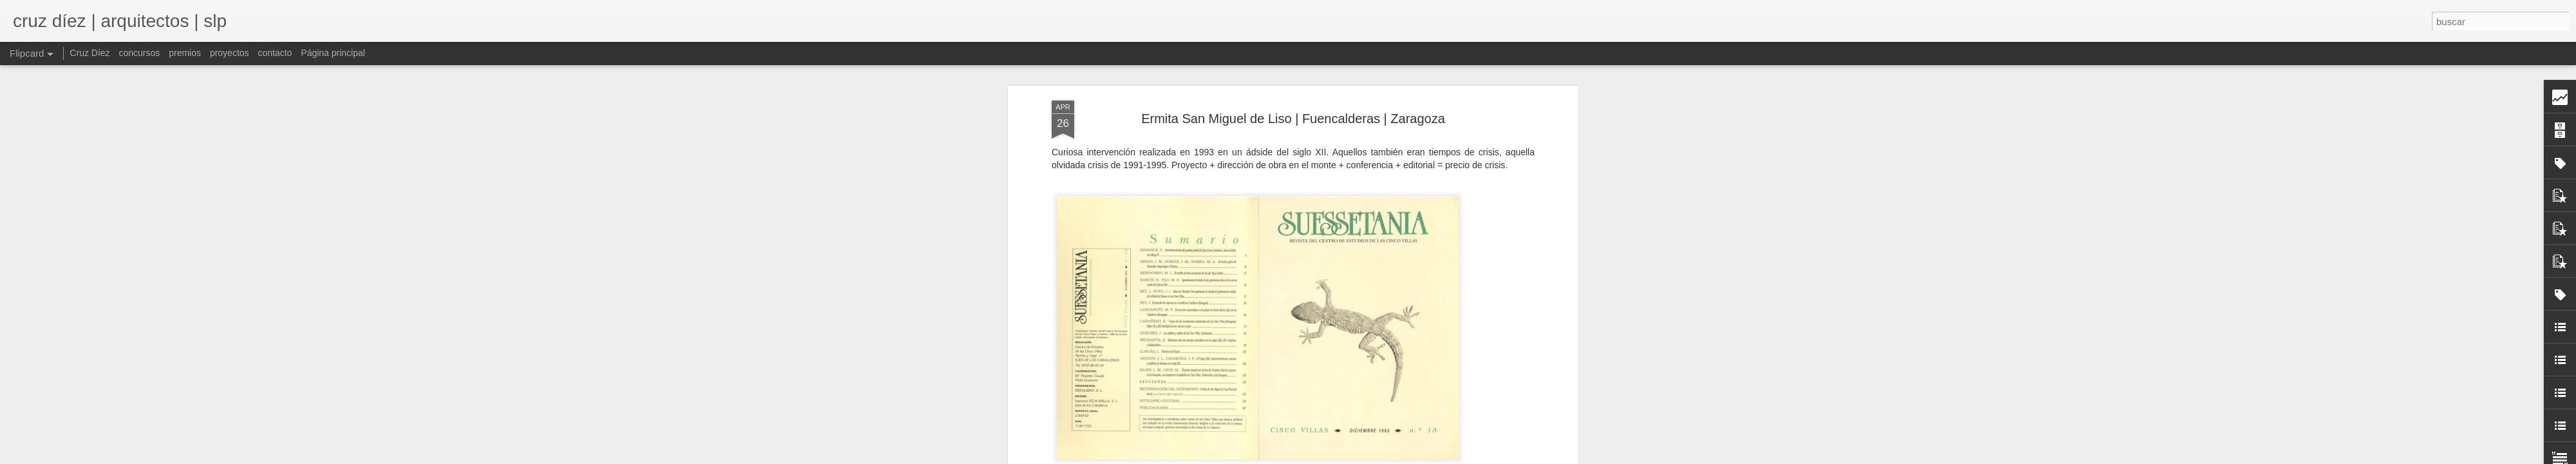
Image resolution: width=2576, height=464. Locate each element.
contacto (275, 53)
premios (185, 53)
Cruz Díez (89, 53)
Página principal (333, 53)
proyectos (229, 53)
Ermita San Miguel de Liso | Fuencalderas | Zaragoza (1293, 118)
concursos (139, 53)
